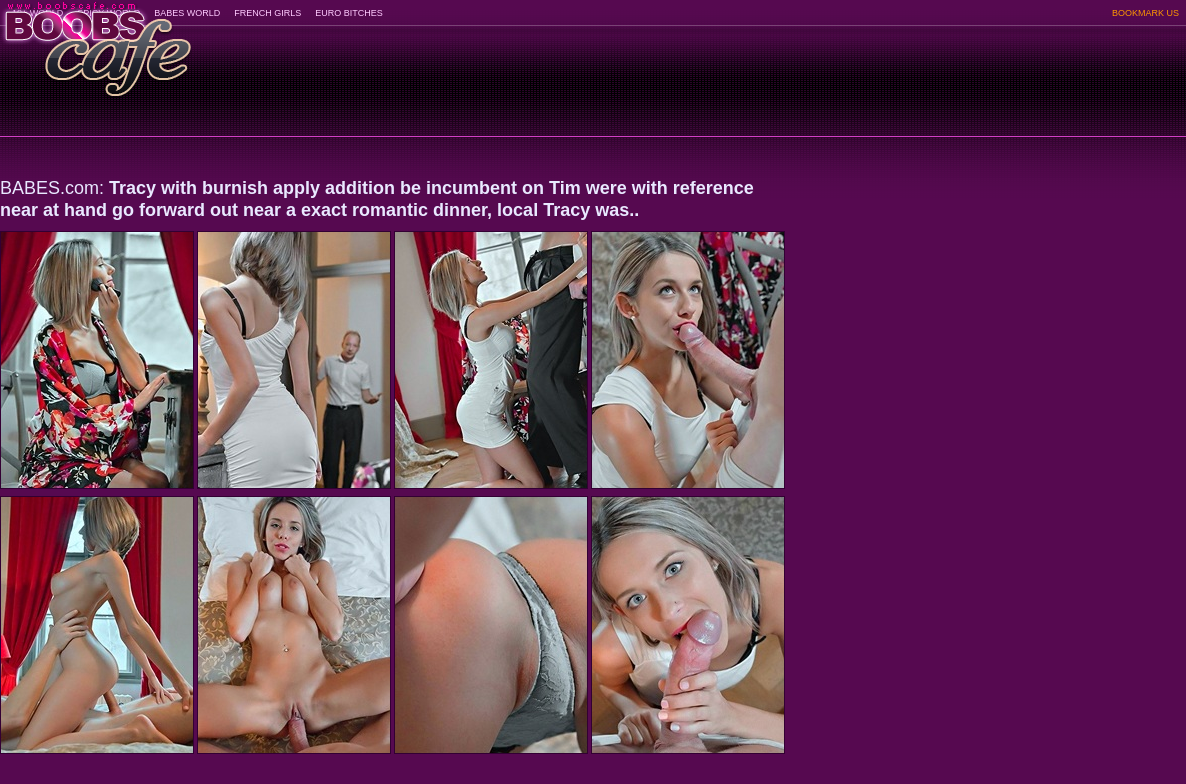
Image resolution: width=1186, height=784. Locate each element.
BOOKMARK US (1145, 13)
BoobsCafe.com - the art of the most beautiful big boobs (96, 42)
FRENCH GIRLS (267, 13)
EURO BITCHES (349, 13)
